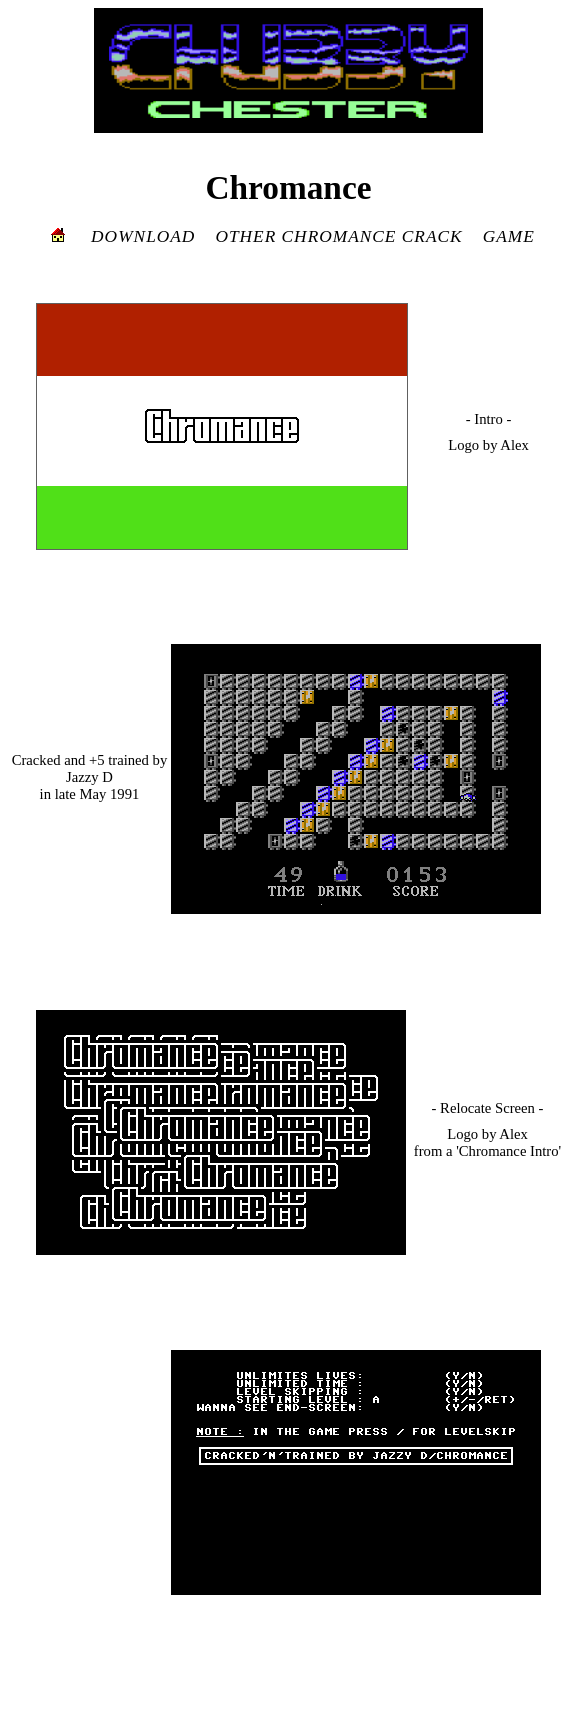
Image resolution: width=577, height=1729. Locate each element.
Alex (514, 445)
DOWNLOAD (143, 236)
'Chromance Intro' (508, 1151)
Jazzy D (89, 777)
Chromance (288, 187)
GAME (509, 236)
